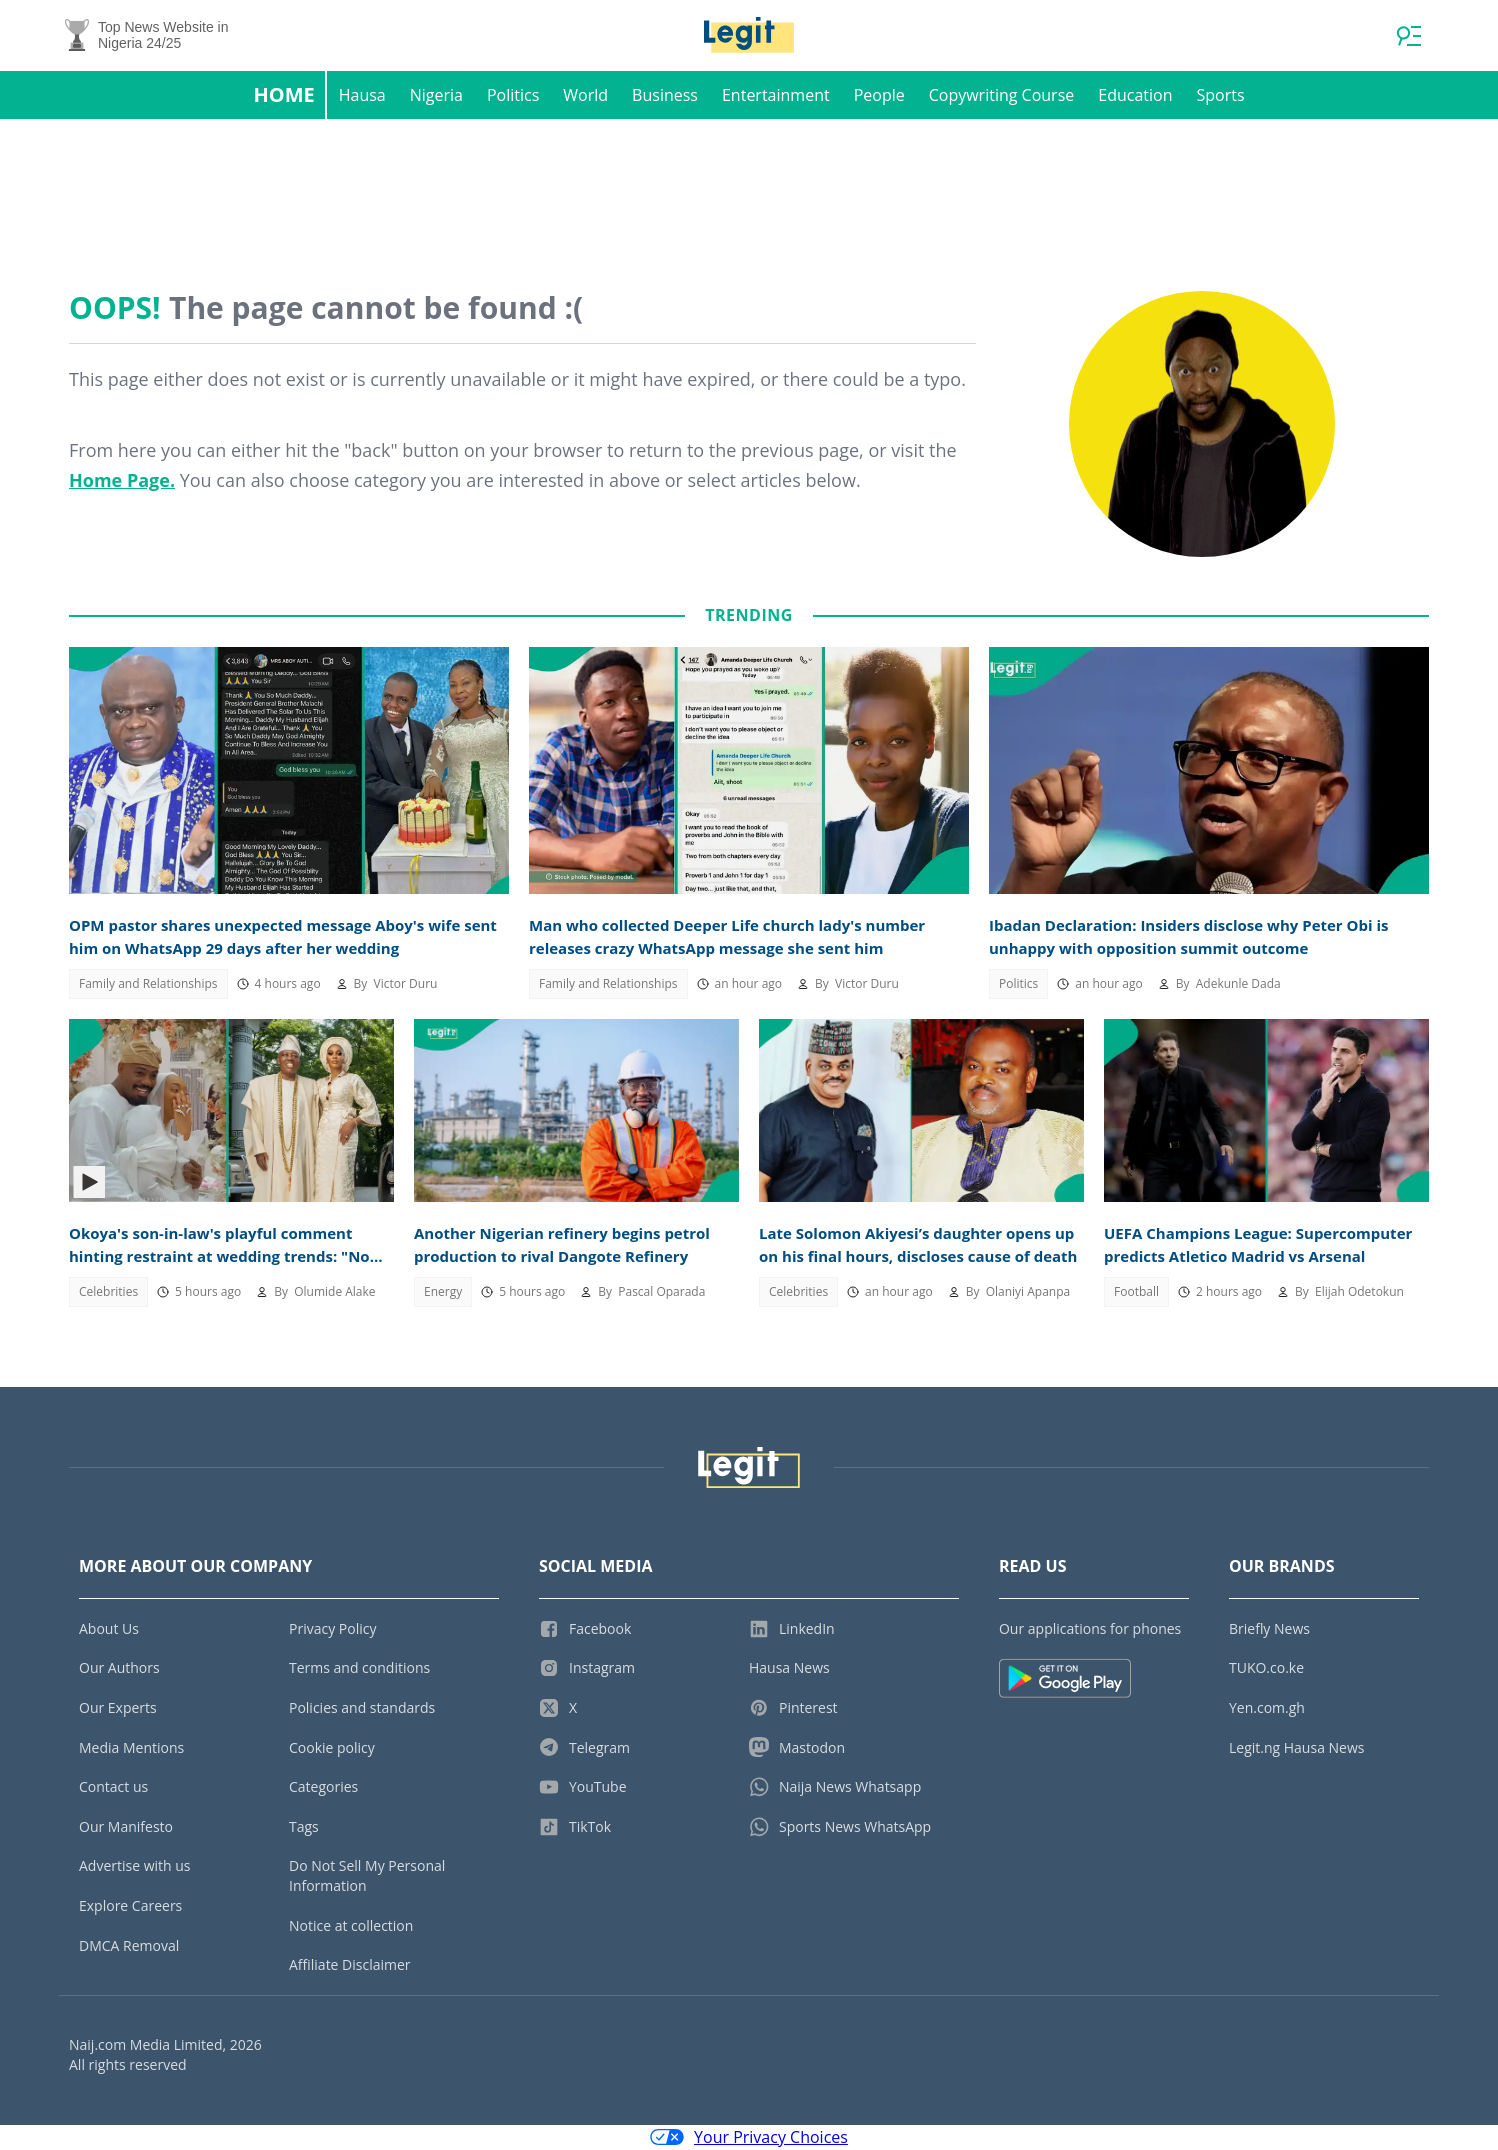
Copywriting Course (1002, 96)
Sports (1220, 96)
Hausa (362, 96)
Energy (443, 1292)
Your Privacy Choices (749, 2138)
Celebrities (108, 1292)
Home (283, 95)
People (879, 96)
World (585, 96)
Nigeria (436, 96)
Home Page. (122, 481)
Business (665, 96)
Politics (513, 96)
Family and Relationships (148, 984)
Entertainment (776, 96)
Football (1136, 1292)
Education (1135, 96)
